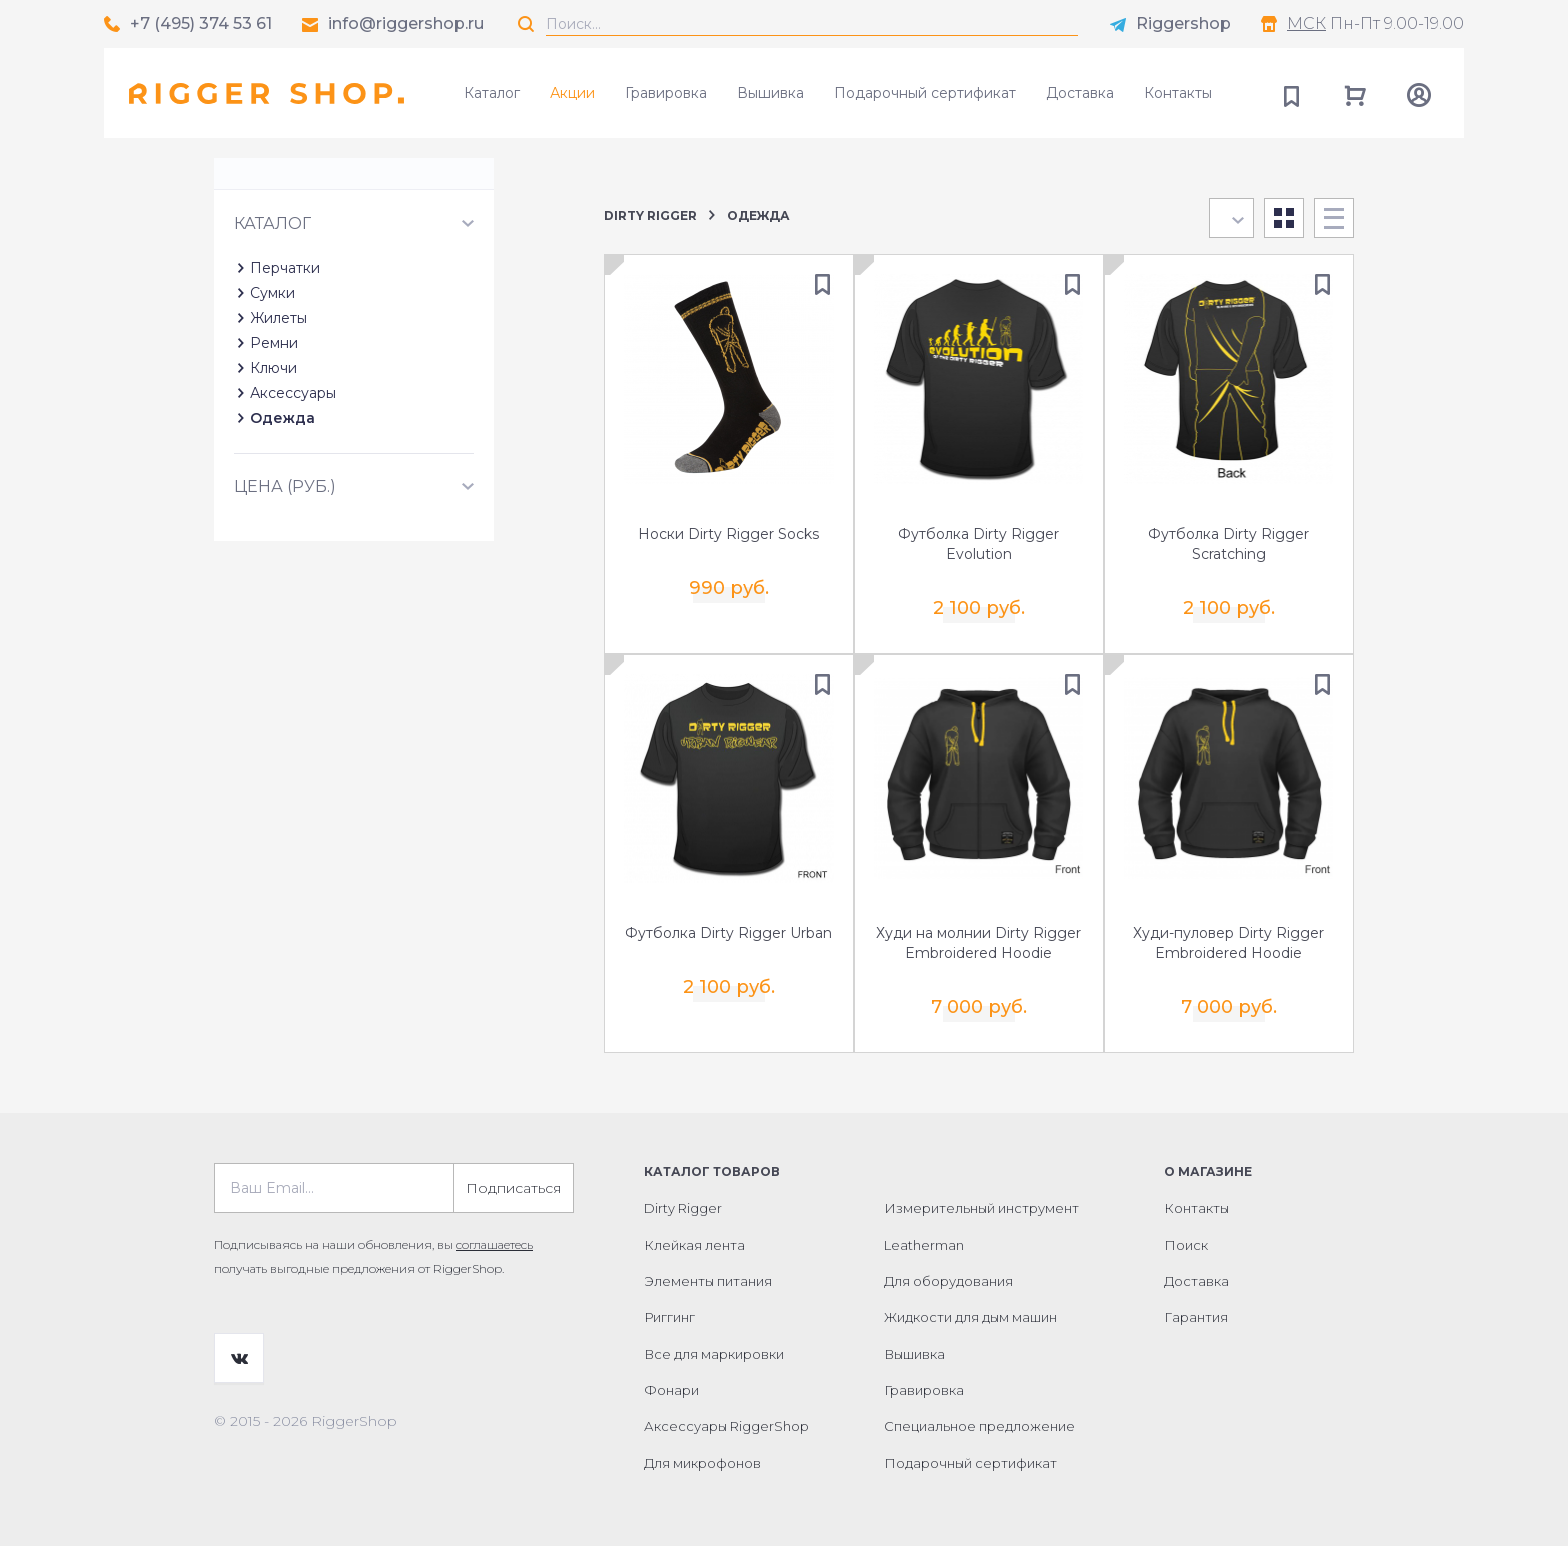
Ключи (273, 456)
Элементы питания (708, 1278)
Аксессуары (293, 481)
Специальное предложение (979, 1423)
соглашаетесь (494, 1241)
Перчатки (285, 356)
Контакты (1178, 93)
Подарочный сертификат (925, 93)
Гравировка (666, 93)
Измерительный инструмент (981, 1205)
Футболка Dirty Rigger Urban (728, 931)
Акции (572, 93)
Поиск (1186, 1241)
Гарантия (1196, 1314)
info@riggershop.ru (406, 23)
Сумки (272, 381)
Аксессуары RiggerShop (726, 1423)
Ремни (274, 431)
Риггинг (669, 1314)
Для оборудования (948, 1278)
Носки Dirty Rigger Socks (728, 533)
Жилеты (278, 406)
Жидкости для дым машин (970, 1314)
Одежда (282, 506)
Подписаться (513, 1185)
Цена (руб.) (285, 574)
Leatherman (924, 1241)
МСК (1306, 23)
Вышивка (770, 93)
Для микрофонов (702, 1460)
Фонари (671, 1387)
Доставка (1080, 93)
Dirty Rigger (650, 215)
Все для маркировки (714, 1351)
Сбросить (508, 238)
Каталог (492, 93)
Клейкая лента (694, 1241)
